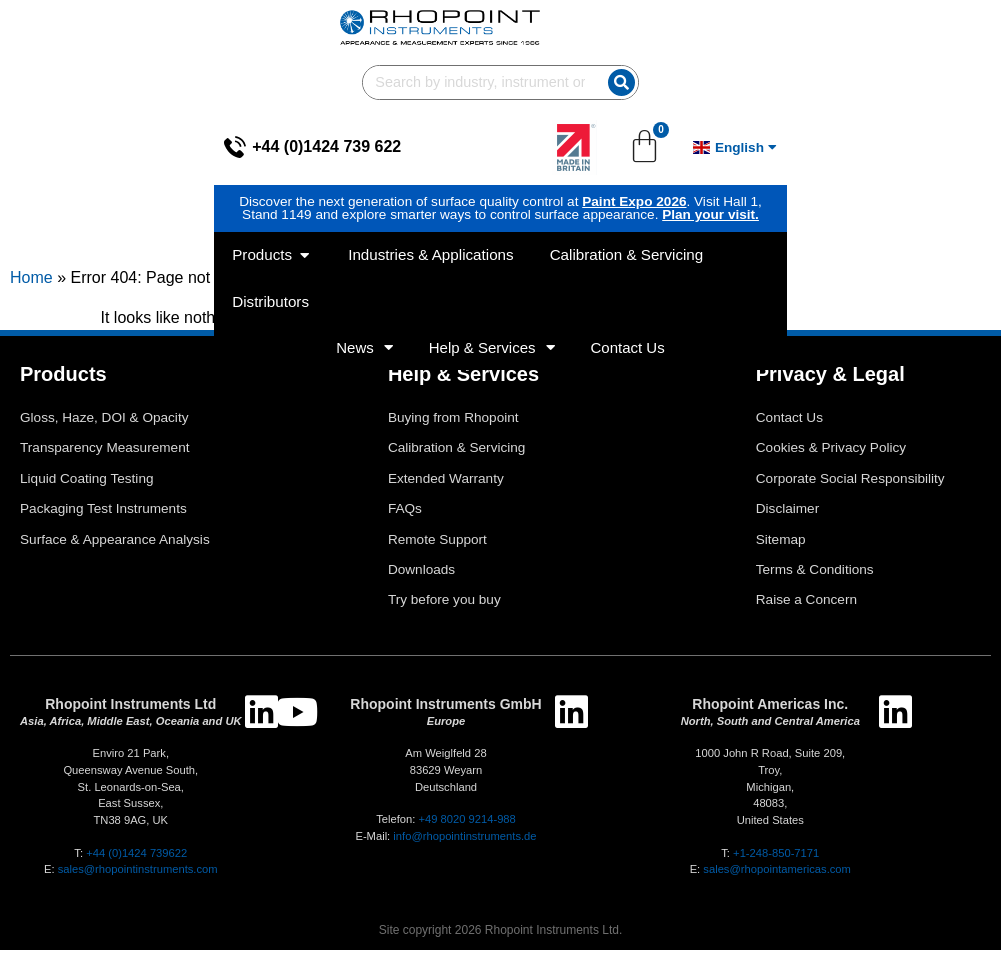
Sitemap (781, 557)
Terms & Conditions (815, 587)
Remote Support (437, 557)
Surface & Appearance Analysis (115, 557)
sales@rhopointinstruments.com (138, 887)
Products (63, 392)
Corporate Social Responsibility (850, 496)
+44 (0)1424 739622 (136, 871)
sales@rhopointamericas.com (777, 887)
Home (31, 295)
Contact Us (628, 245)
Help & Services (492, 245)
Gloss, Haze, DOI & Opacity (104, 435)
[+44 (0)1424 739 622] (21, 92)
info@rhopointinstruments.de (464, 854)
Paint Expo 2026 (408, 146)
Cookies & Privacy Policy (831, 465)
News (364, 245)
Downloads (421, 587)
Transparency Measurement (105, 465)
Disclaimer (787, 526)
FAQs (405, 526)
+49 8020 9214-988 (466, 837)
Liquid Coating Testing (87, 496)
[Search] (923, 27)
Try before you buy (444, 617)
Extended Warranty (446, 496)
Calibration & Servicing (457, 465)
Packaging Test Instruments (103, 526)
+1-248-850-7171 (776, 871)
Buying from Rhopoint (453, 435)
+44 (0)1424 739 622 (112, 91)
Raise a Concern (806, 617)
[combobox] (676, 27)
